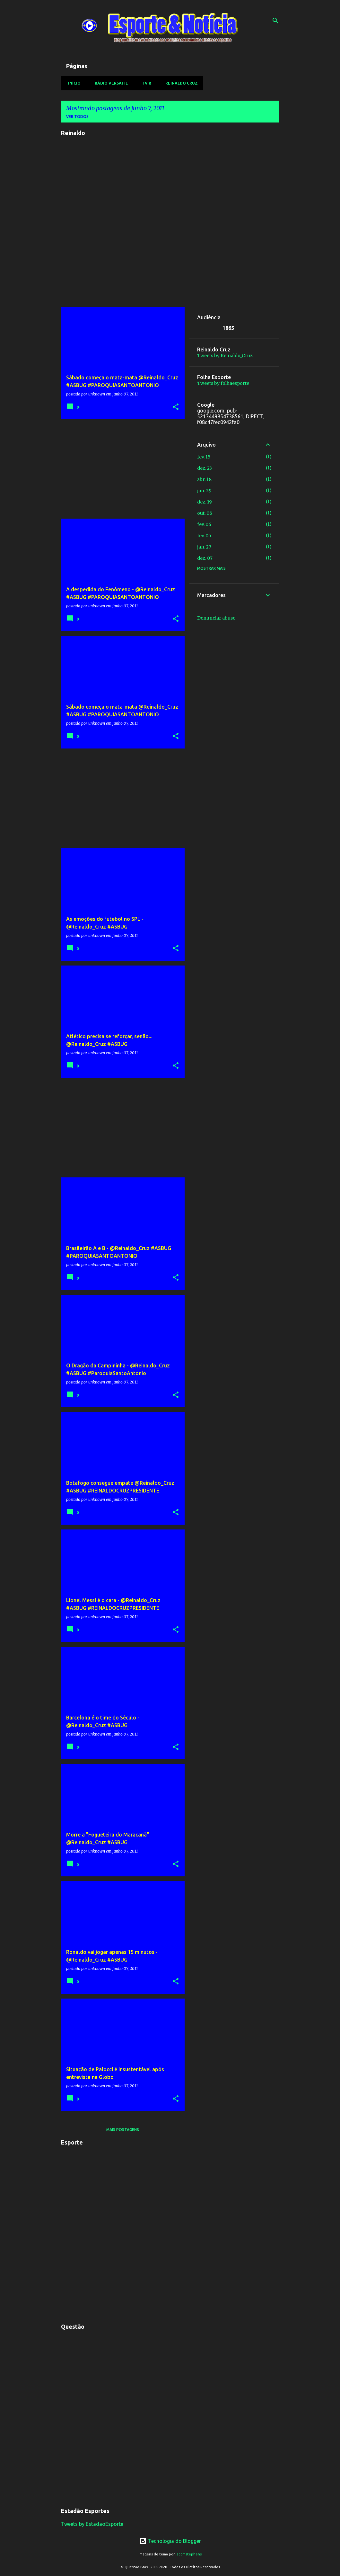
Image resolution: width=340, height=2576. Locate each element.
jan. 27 (204, 547)
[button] (175, 407)
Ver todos (77, 116)
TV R (144, 83)
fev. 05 (204, 536)
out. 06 (204, 513)
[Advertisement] (120, 469)
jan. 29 (204, 491)
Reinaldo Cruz (179, 83)
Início (72, 83)
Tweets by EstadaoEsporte (92, 2524)
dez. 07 (205, 558)
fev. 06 (204, 524)
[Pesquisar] (275, 20)
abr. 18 (204, 479)
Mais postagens (122, 2129)
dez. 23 (204, 468)
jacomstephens (189, 2554)
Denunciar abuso (216, 618)
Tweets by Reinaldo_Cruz (225, 355)
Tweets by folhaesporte (223, 383)
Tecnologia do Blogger (170, 2541)
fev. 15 (204, 457)
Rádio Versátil (109, 83)
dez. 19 (204, 502)
